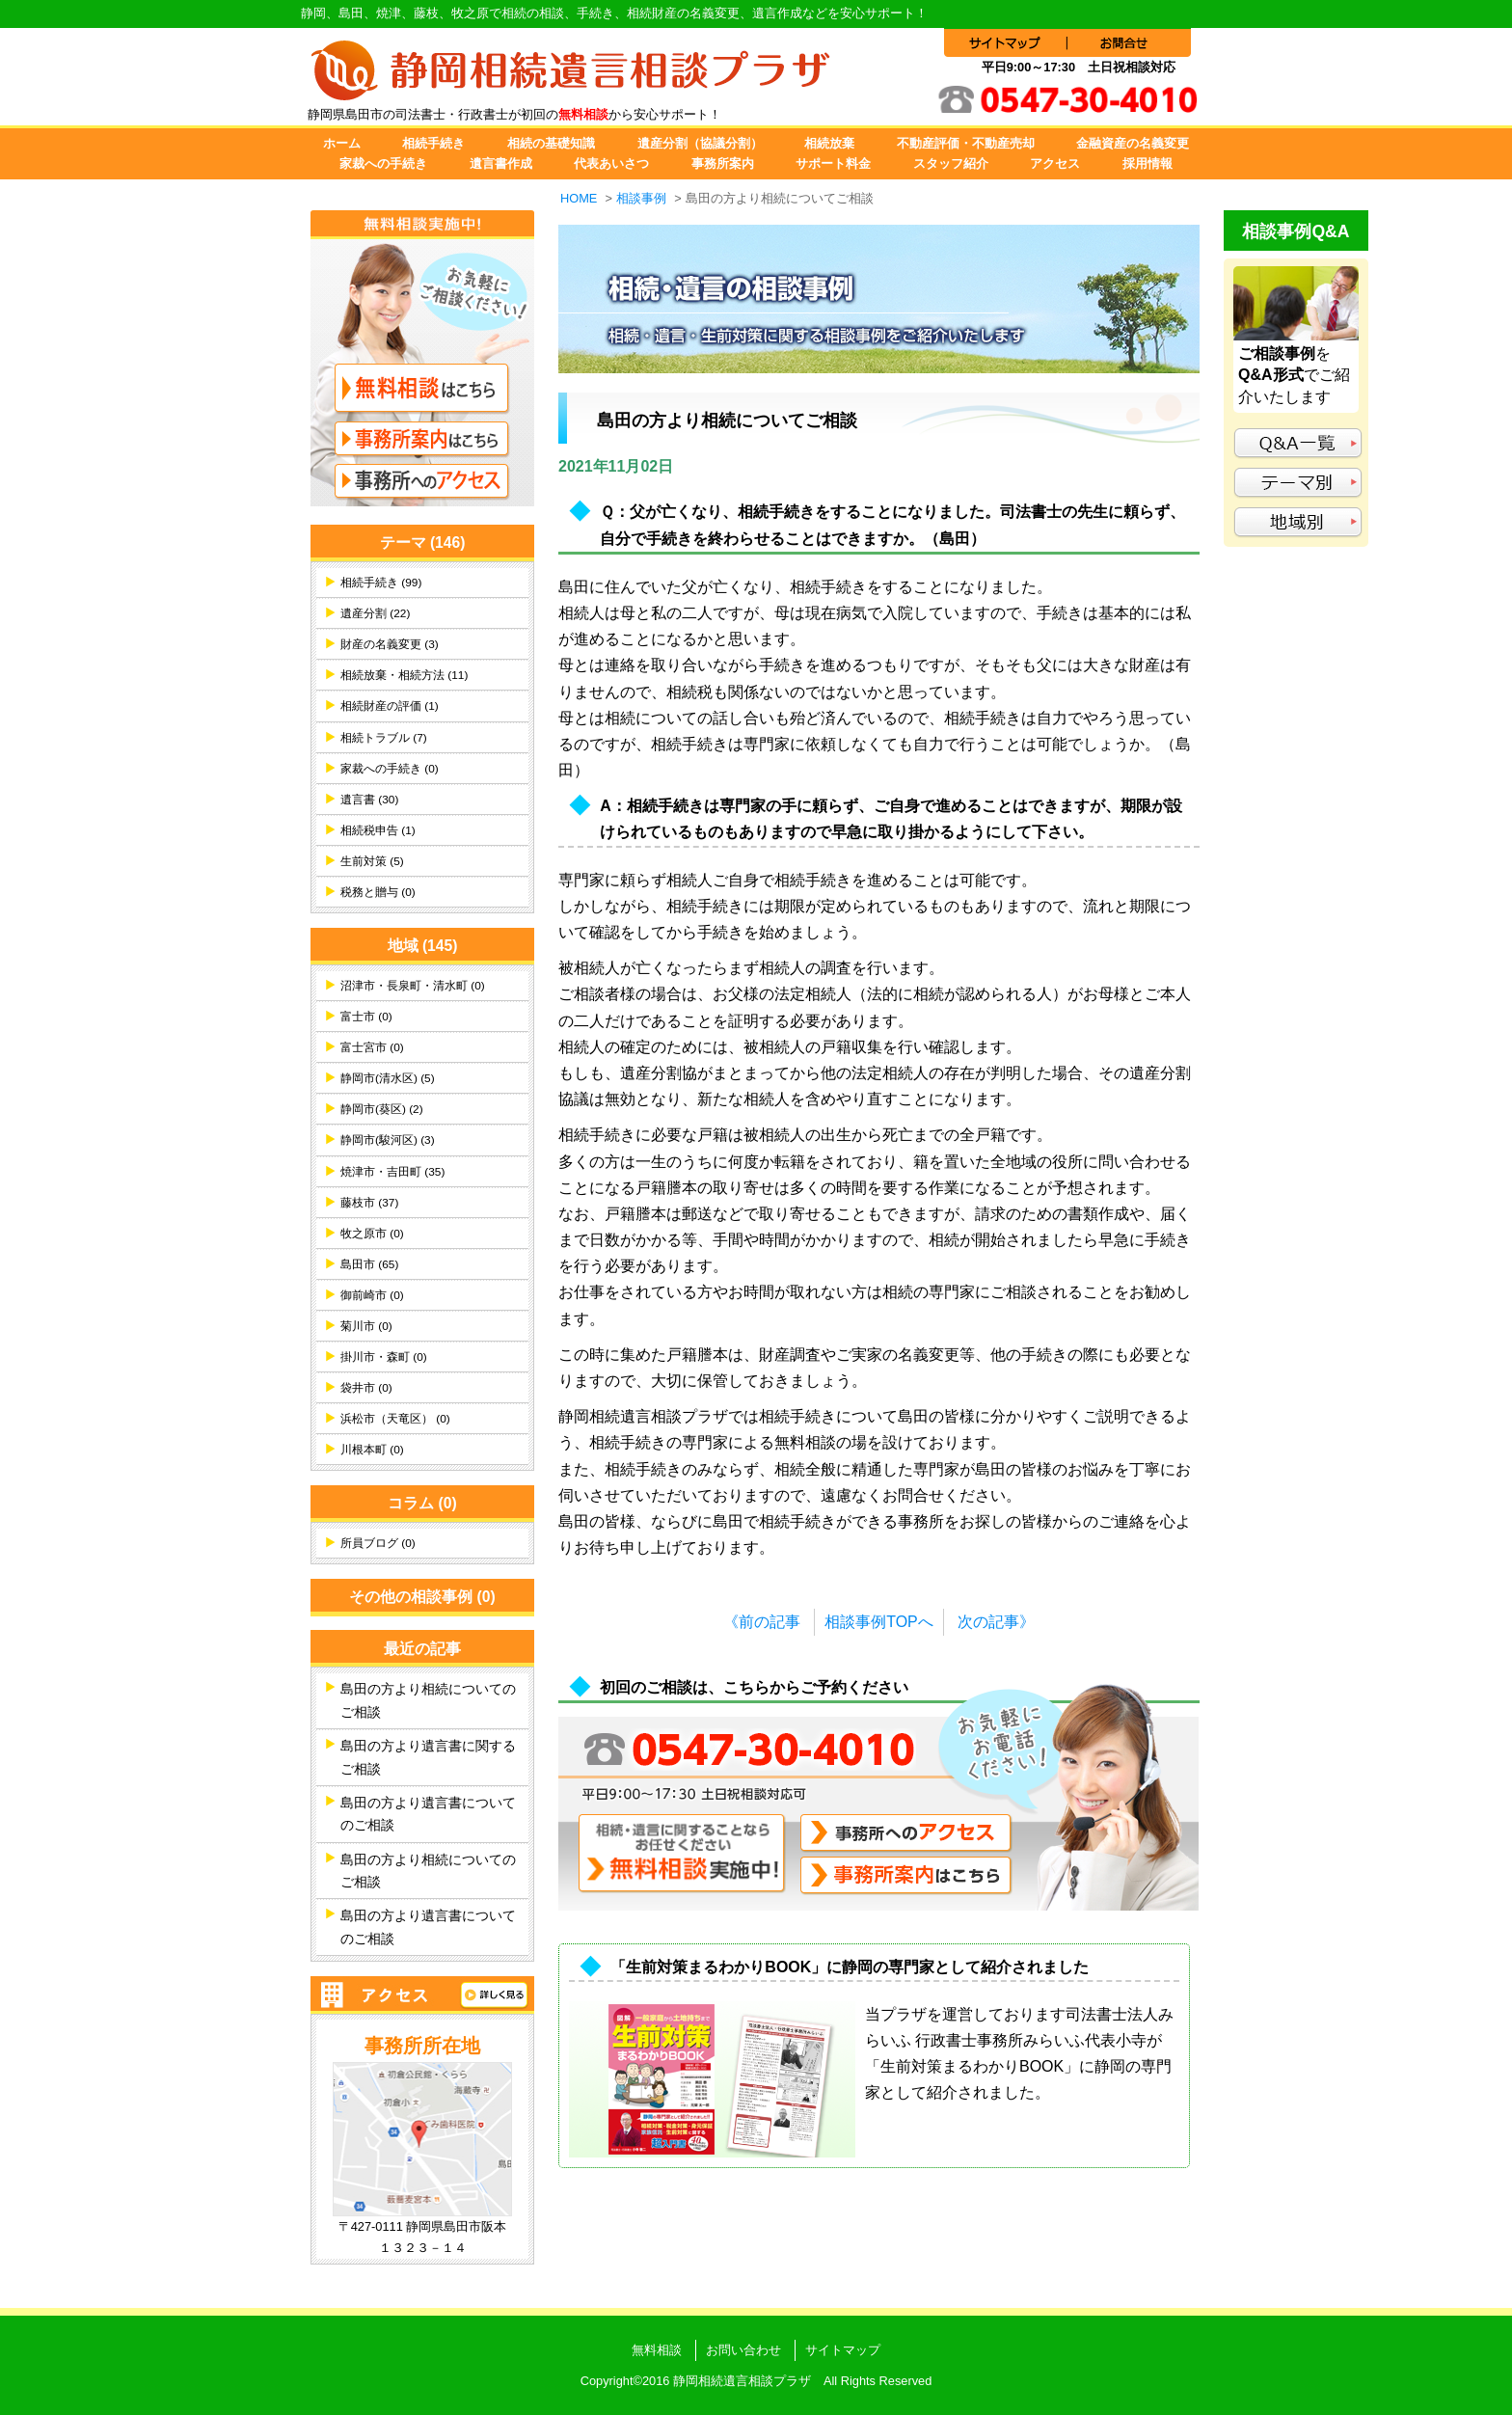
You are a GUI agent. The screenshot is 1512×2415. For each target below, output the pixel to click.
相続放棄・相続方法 (404, 675)
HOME (578, 198)
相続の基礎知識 (551, 143)
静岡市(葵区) (381, 1109)
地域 (423, 945)
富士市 (366, 1016)
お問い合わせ (743, 2350)
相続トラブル (383, 738)
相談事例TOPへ (878, 1622)
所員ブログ (378, 1543)
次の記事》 (996, 1622)
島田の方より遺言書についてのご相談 (428, 1814)
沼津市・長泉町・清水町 (412, 985)
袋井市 (366, 1388)
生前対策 (372, 861)
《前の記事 (761, 1622)
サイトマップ (842, 2350)
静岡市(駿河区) (387, 1140)
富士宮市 (372, 1047)
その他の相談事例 (422, 1596)
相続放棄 (829, 143)
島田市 (369, 1264)
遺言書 (369, 799)
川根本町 (372, 1449)
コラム (422, 1503)
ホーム (342, 143)
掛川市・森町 (383, 1357)
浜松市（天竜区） (395, 1418)
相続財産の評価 (389, 706)
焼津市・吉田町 (392, 1172)
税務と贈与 (378, 892)
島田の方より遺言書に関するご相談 (428, 1757)
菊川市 (366, 1326)
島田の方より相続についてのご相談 (428, 1700)
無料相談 (657, 2350)
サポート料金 (833, 163)
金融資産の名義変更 (1132, 143)
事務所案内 (722, 163)
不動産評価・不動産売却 (966, 143)
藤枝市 (369, 1202)
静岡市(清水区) (387, 1078)
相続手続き (433, 143)
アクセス (1055, 163)
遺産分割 (375, 613)
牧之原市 (372, 1233)
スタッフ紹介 (950, 163)
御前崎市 (372, 1295)
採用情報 (1147, 163)
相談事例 (641, 198)
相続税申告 (378, 830)
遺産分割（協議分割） (700, 143)
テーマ (423, 542)
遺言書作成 (501, 163)
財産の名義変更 (389, 644)
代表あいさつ (611, 163)
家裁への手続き (383, 163)
